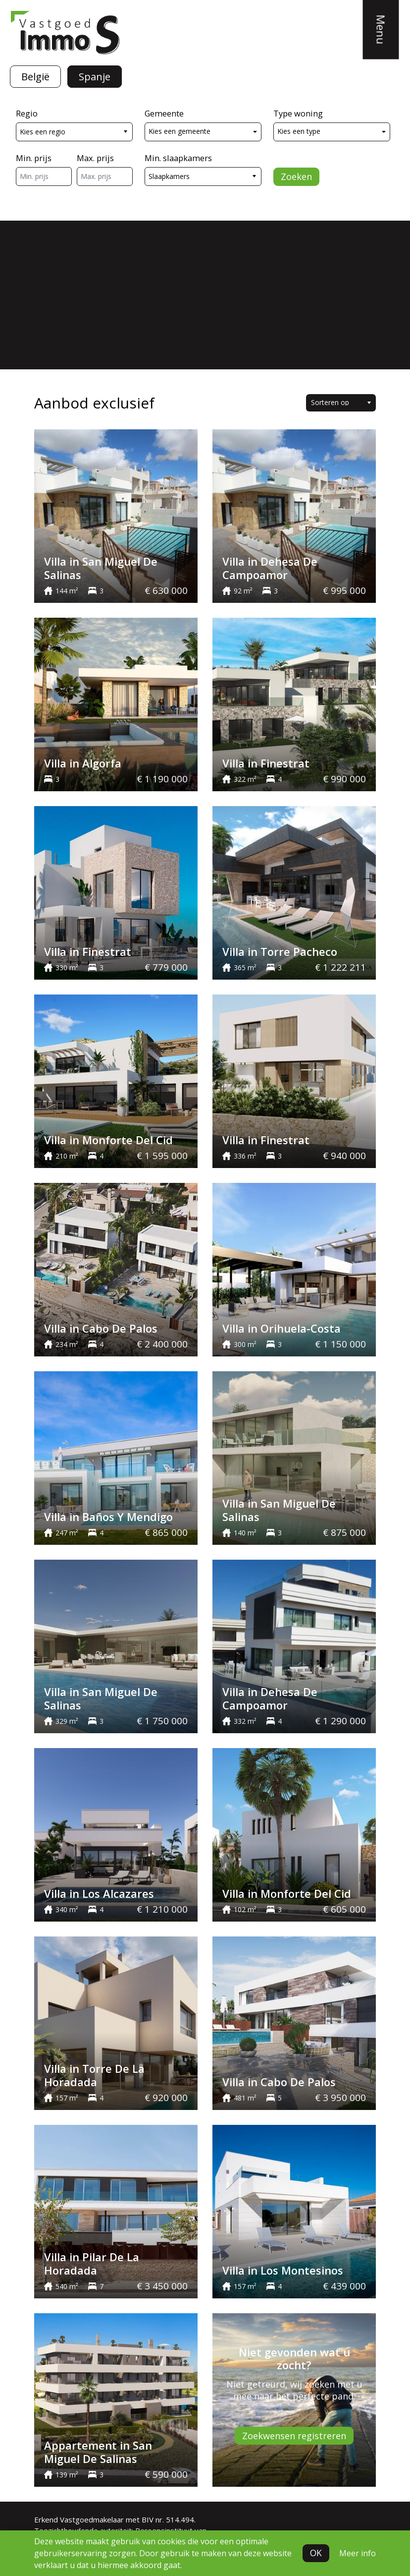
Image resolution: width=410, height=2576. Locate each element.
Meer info (357, 2553)
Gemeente (164, 113)
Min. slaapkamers (178, 158)
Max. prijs (95, 158)
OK (315, 2553)
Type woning (298, 113)
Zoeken (296, 176)
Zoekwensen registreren (294, 2436)
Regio (27, 113)
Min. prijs (33, 158)
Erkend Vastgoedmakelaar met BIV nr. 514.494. (115, 2519)
